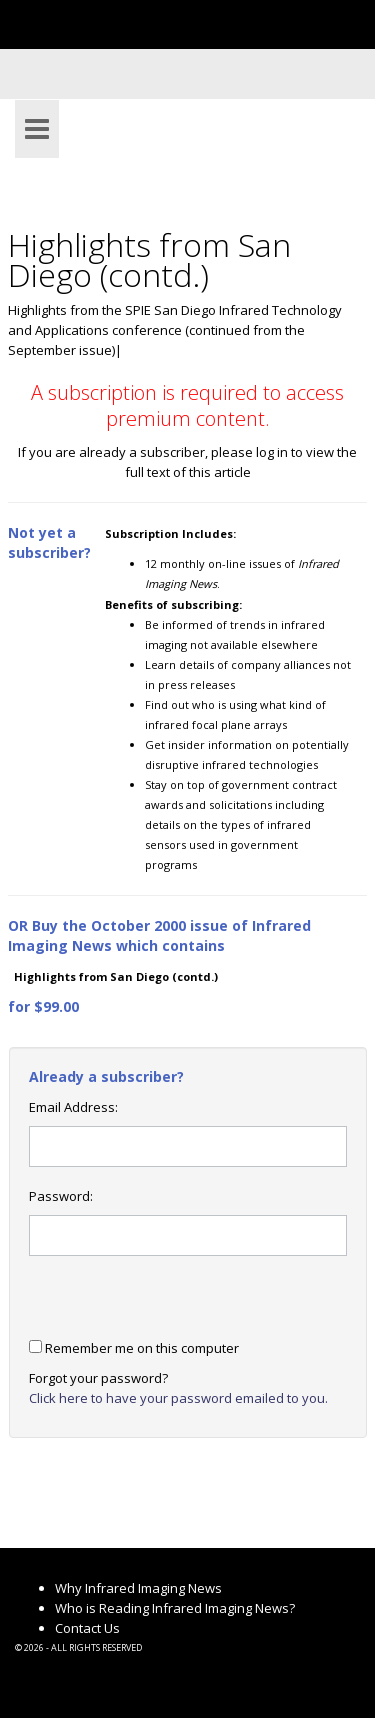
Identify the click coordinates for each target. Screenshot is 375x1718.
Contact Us (87, 1628)
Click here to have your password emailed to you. (178, 1398)
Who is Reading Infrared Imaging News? (175, 1608)
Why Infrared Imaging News (138, 1588)
